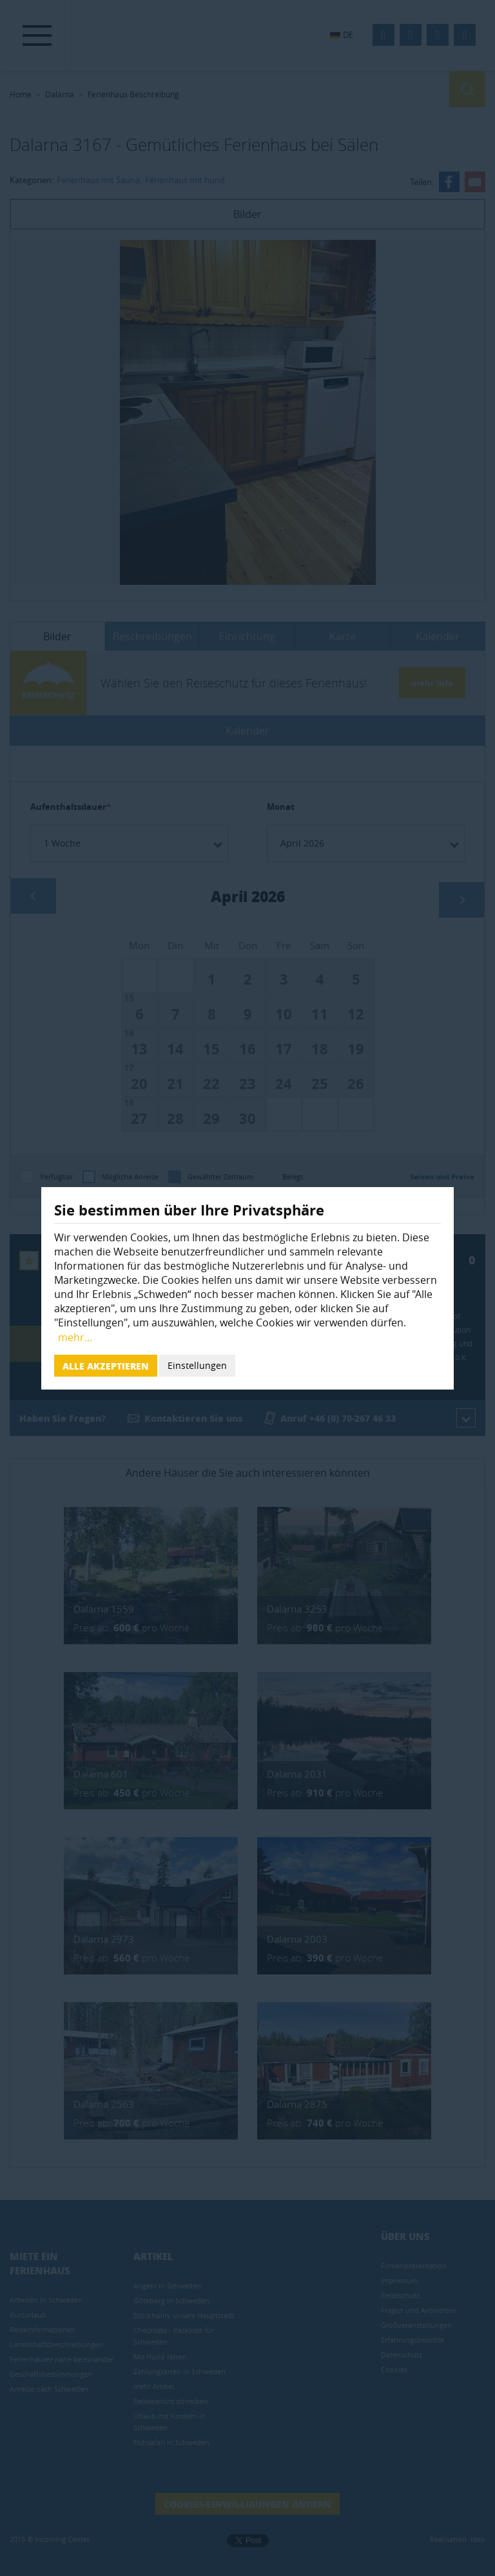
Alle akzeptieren (106, 1365)
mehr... (75, 1337)
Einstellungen (197, 1365)
